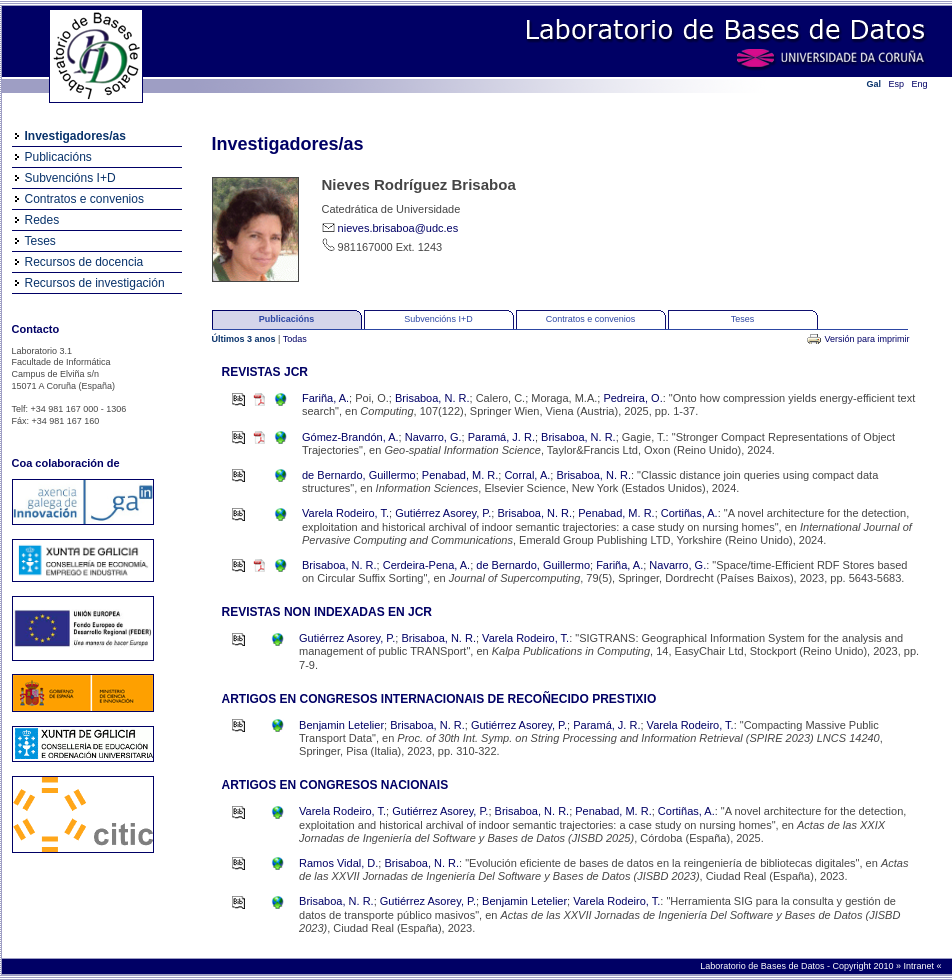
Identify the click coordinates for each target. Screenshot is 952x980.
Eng (920, 84)
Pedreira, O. (632, 398)
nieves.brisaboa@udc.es (398, 228)
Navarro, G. (433, 437)
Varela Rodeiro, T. (345, 513)
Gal (874, 84)
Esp (897, 84)
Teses (40, 241)
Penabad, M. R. (460, 475)
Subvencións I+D (70, 178)
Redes (42, 220)
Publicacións (58, 157)
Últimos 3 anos (245, 339)
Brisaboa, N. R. (432, 398)
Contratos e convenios (84, 199)
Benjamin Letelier (341, 725)
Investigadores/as (75, 136)
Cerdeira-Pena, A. (426, 565)
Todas (295, 339)
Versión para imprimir (866, 339)
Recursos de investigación (95, 283)
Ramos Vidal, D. (338, 863)
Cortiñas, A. (689, 513)
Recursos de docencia (84, 262)
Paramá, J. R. (501, 437)
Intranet (919, 966)
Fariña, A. (325, 398)
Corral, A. (527, 475)
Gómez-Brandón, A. (350, 437)
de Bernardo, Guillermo (359, 475)
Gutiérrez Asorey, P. (443, 513)
